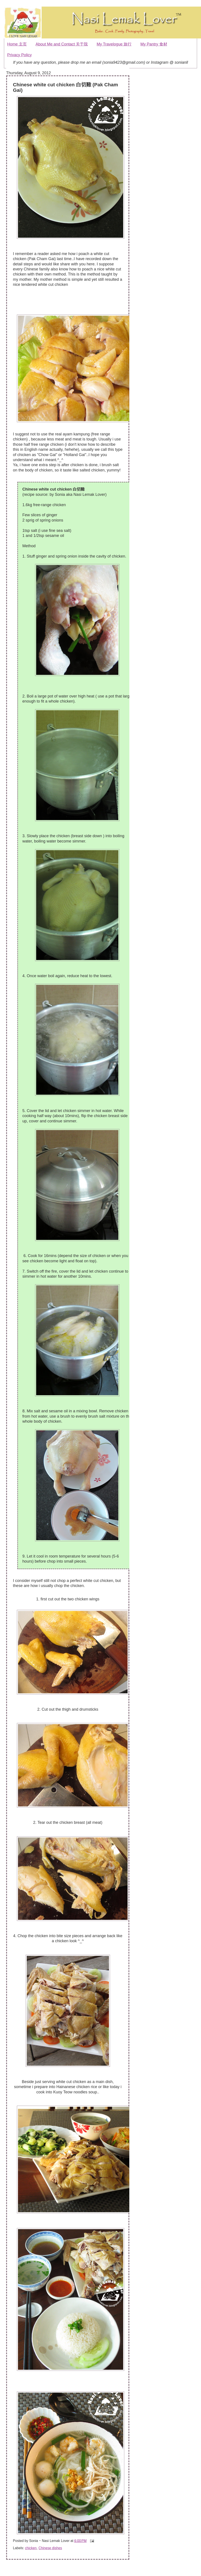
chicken (31, 2548)
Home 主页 (17, 44)
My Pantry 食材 (154, 44)
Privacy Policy (19, 55)
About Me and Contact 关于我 (62, 44)
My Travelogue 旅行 (114, 44)
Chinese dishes (50, 2548)
